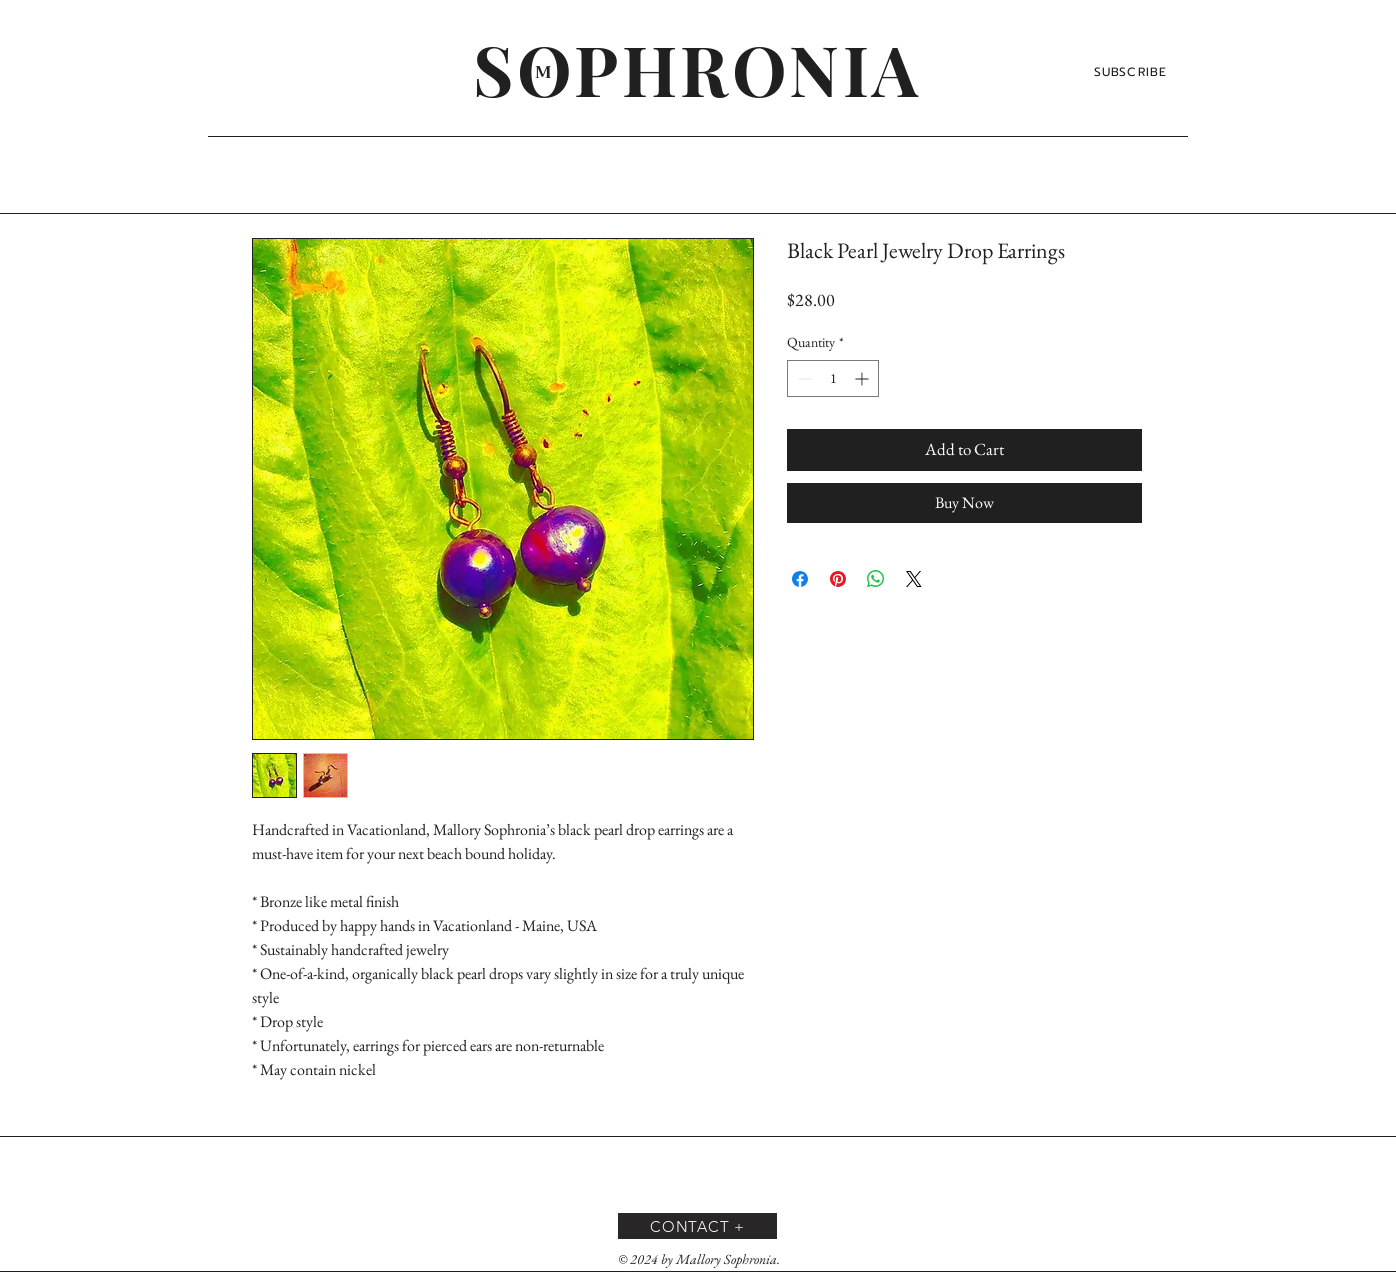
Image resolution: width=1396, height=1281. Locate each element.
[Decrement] (802, 378)
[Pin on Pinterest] (838, 579)
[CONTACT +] (697, 1226)
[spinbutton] (833, 378)
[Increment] (863, 378)
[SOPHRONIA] (697, 68)
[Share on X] (914, 579)
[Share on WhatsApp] (876, 579)
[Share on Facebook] (800, 579)
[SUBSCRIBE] (1132, 72)
